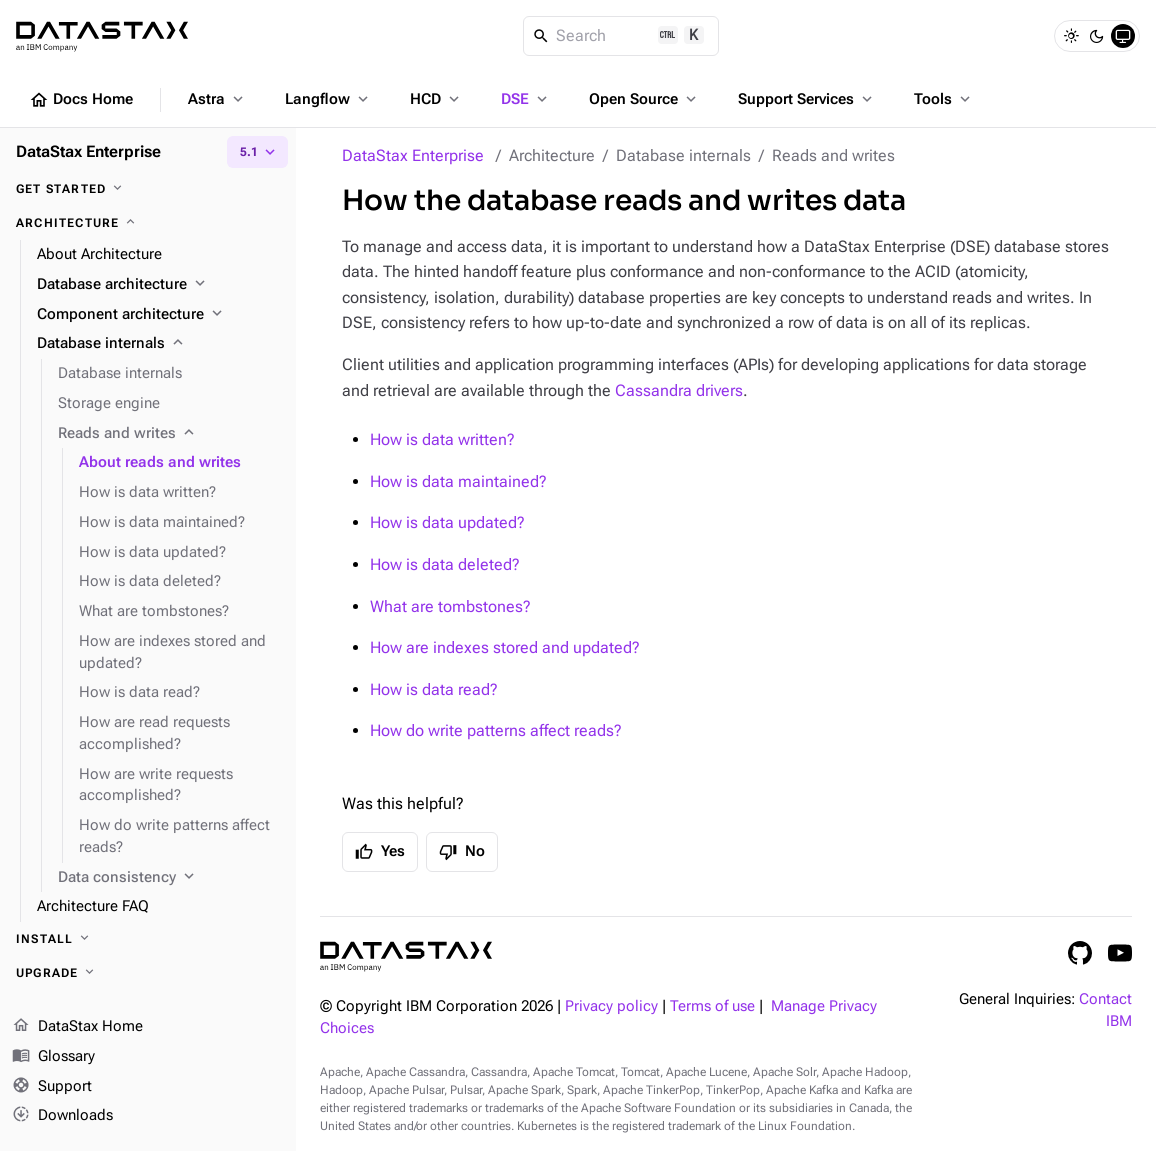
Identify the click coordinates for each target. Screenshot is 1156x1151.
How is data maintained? (458, 481)
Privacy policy (611, 1006)
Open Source (644, 99)
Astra (217, 99)
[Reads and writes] (169, 434)
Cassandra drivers (679, 390)
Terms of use (712, 1006)
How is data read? (434, 689)
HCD (436, 99)
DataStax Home (77, 1027)
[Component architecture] (158, 315)
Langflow (328, 99)
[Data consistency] (169, 878)
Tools (944, 99)
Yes (380, 852)
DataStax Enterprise (413, 155)
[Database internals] (158, 344)
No (462, 852)
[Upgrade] (148, 973)
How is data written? (442, 439)
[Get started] (148, 189)
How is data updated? (447, 522)
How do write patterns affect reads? (496, 730)
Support (52, 1087)
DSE (526, 99)
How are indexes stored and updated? (505, 647)
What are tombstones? (450, 606)
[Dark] (1097, 36)
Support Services (807, 99)
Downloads (62, 1116)
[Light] (1071, 36)
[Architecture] (148, 223)
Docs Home (81, 100)
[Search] (621, 36)
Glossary (53, 1057)
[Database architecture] (158, 285)
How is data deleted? (445, 564)
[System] (1123, 36)
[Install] (148, 939)
